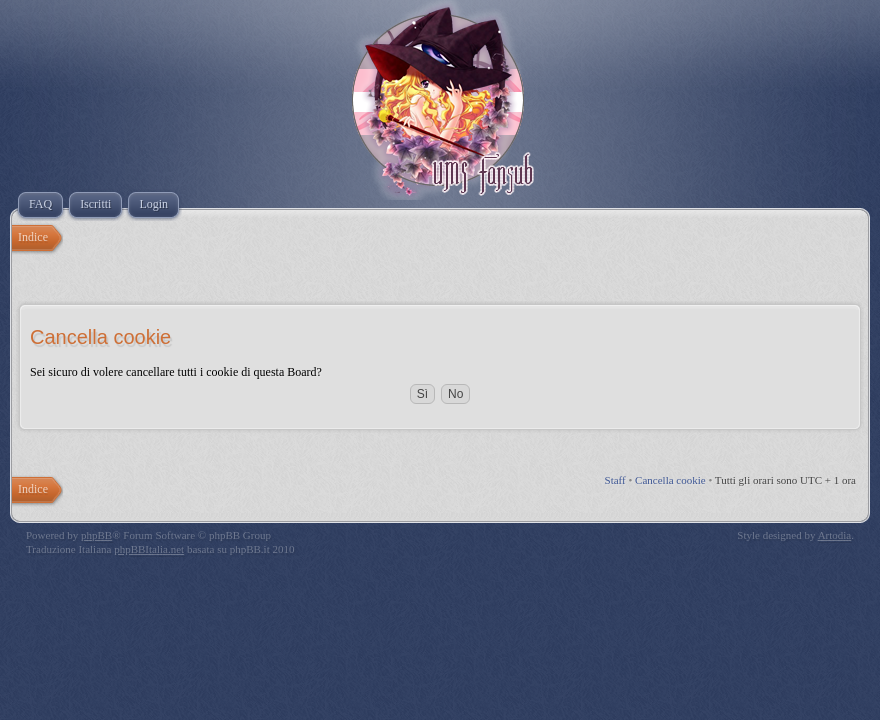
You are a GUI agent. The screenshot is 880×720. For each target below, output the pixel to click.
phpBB (96, 535)
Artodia (835, 535)
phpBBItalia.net (149, 549)
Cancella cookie (670, 480)
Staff (615, 480)
